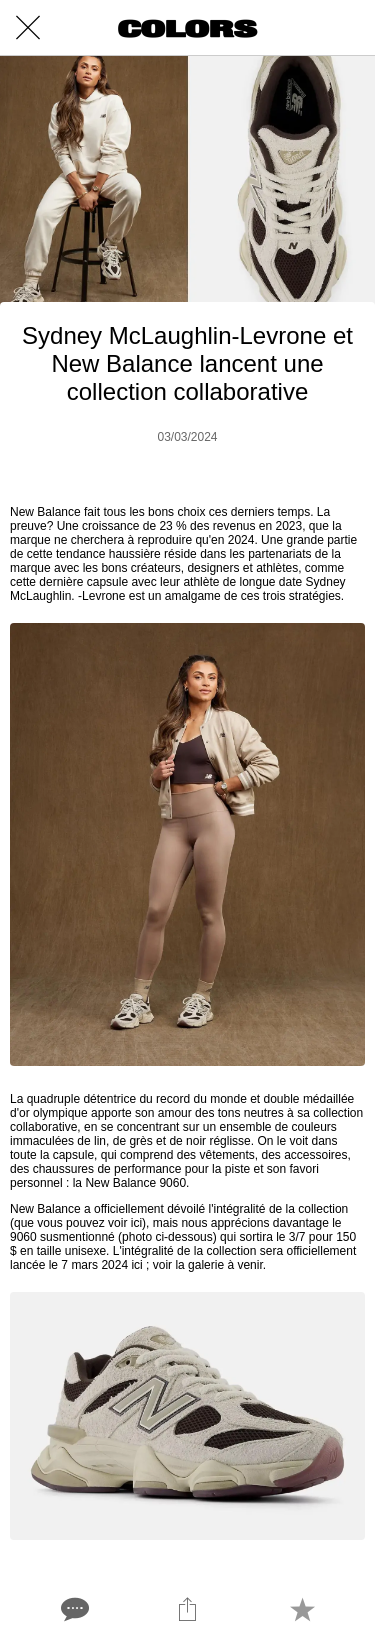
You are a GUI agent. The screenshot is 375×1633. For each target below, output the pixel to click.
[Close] (28, 28)
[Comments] (73, 1609)
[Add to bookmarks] (302, 1609)
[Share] (187, 1609)
